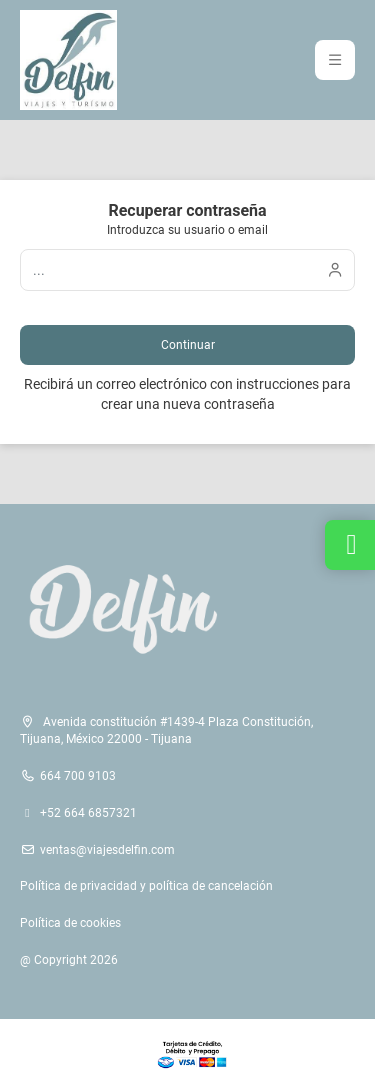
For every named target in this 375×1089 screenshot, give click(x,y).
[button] (335, 60)
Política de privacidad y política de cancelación (146, 886)
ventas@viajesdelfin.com (107, 850)
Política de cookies (70, 923)
